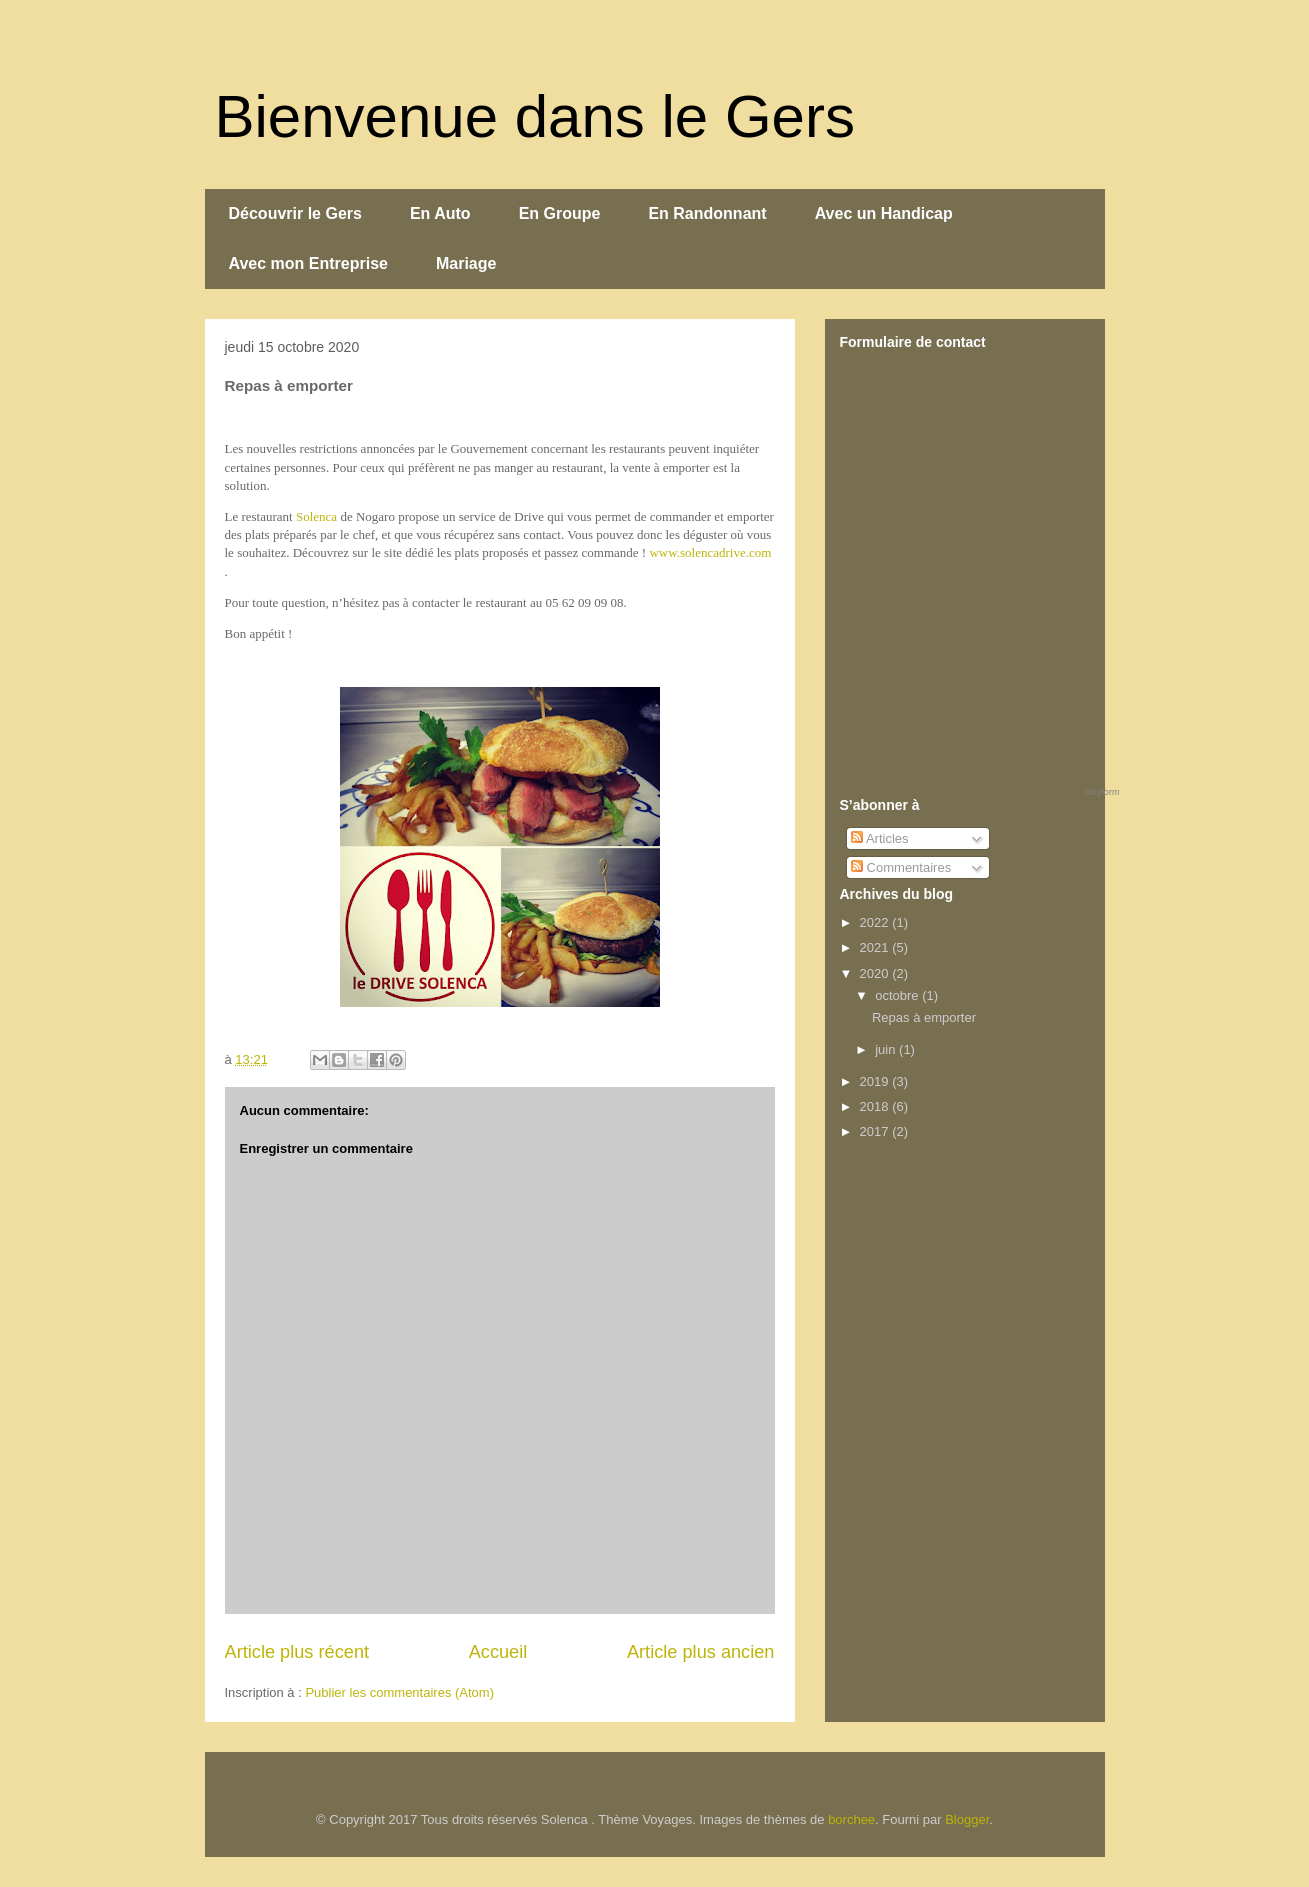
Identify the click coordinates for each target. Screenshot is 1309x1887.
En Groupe (560, 213)
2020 (876, 973)
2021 (876, 947)
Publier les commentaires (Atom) (399, 1692)
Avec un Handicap (884, 213)
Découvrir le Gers (295, 213)
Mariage (466, 263)
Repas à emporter (924, 1017)
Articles (880, 838)
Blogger (967, 1819)
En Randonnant (707, 213)
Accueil (498, 1652)
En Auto (440, 213)
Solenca (316, 516)
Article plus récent (297, 1652)
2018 (876, 1106)
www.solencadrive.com (710, 552)
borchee (851, 1819)
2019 (876, 1081)
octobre (898, 995)
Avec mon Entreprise (308, 263)
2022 (876, 922)
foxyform (1102, 792)
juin (887, 1049)
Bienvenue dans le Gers (535, 116)
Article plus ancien (701, 1652)
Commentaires (901, 867)
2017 (876, 1131)
